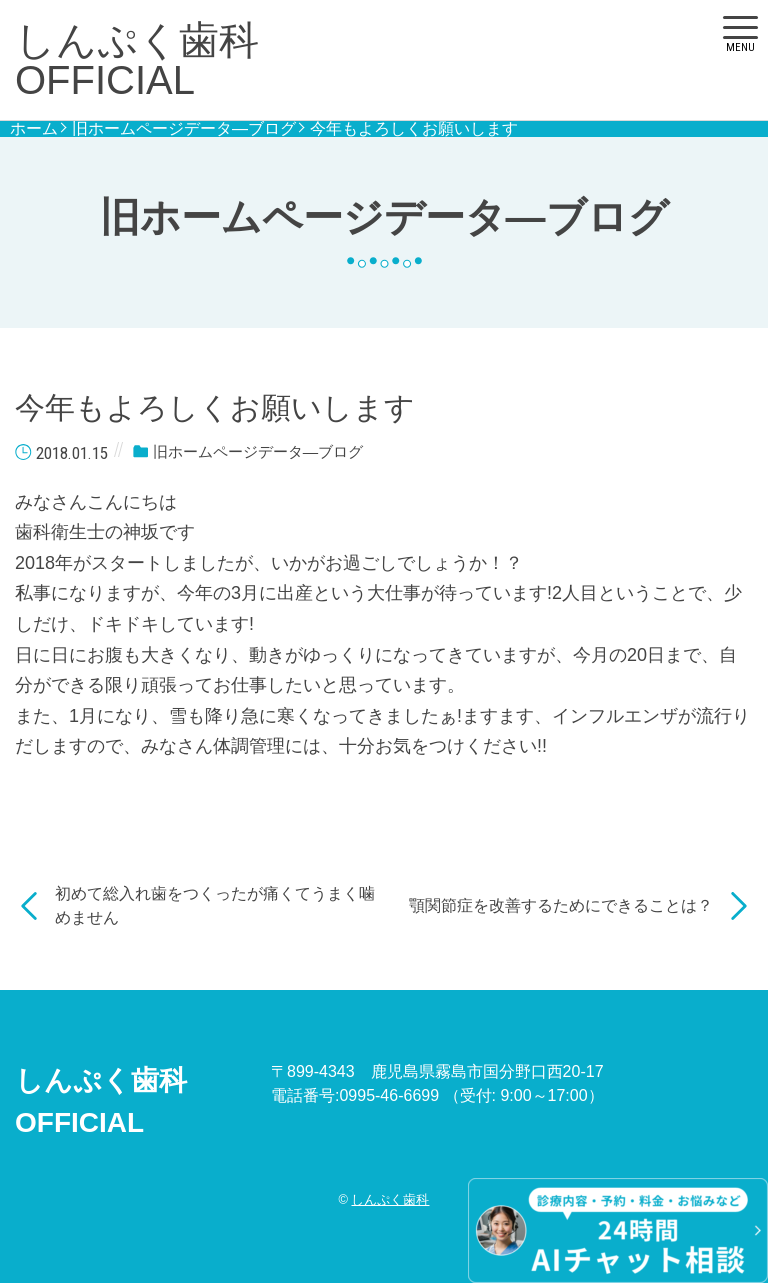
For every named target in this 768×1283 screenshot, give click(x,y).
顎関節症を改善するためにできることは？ (561, 905)
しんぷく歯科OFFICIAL (137, 60)
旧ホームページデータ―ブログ (184, 129)
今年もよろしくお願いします (414, 129)
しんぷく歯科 (390, 1199)
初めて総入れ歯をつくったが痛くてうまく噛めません (215, 905)
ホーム (34, 129)
